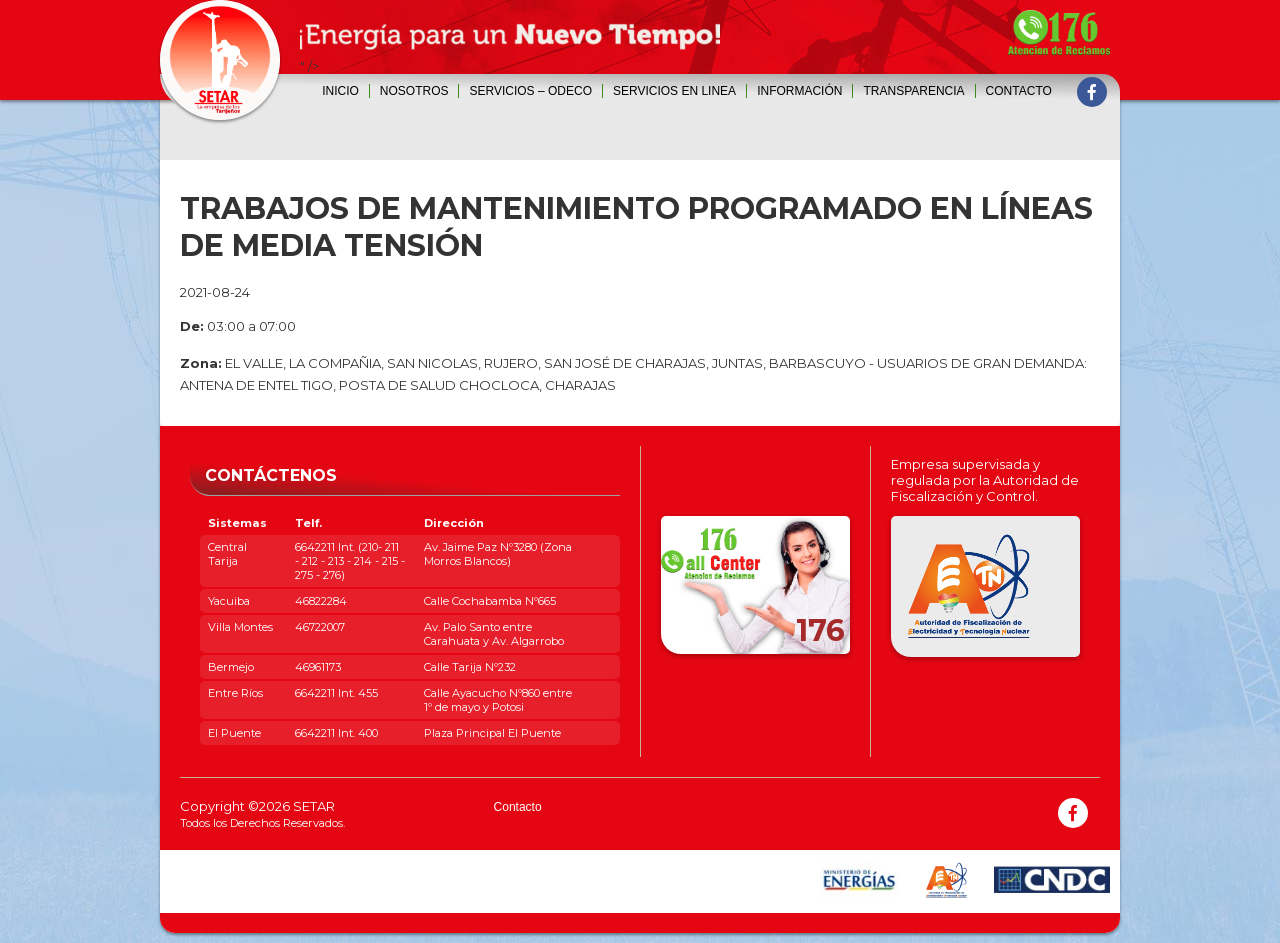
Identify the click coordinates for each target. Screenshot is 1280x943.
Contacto (1019, 91)
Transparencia (913, 91)
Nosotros (414, 91)
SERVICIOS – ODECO (530, 91)
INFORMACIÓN (799, 91)
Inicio (340, 91)
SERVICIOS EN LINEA (674, 91)
